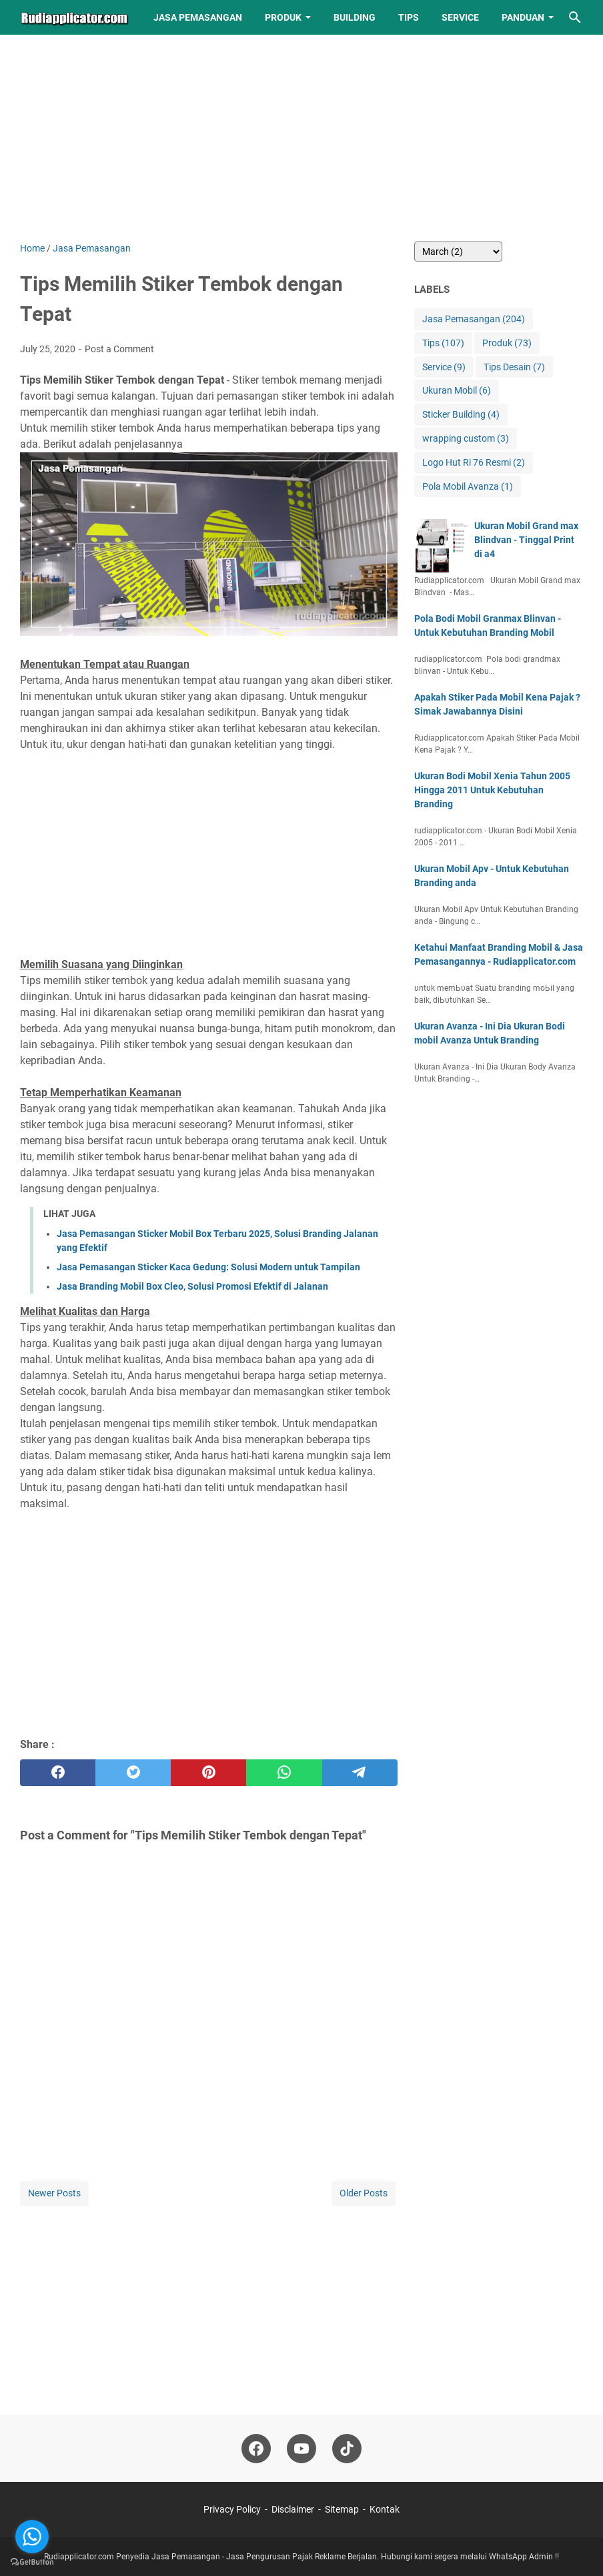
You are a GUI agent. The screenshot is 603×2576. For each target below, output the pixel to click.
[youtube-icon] (301, 2448)
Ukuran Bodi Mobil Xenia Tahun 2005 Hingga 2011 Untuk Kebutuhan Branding (492, 790)
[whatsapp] (284, 1772)
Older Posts (364, 2193)
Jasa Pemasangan (197, 17)
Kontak (385, 2509)
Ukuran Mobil (456, 390)
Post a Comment (119, 349)
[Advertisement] (209, 148)
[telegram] (360, 1772)
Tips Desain (514, 367)
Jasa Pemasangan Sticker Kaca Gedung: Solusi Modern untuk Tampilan (208, 1267)
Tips (408, 17)
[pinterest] (208, 1772)
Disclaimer (292, 2509)
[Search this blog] (575, 17)
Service (460, 17)
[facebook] (57, 1772)
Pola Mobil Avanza (467, 486)
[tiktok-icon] (347, 2448)
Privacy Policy (232, 2509)
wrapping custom (465, 438)
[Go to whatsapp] (32, 2536)
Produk (283, 17)
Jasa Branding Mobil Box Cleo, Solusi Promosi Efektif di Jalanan (192, 1286)
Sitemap (342, 2509)
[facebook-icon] (256, 2448)
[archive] (458, 252)
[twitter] (133, 1772)
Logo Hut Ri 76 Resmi (473, 462)
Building (355, 17)
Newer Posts (54, 2193)
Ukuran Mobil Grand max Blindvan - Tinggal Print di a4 (526, 539)
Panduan (523, 17)
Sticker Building (461, 414)
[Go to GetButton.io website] (32, 2562)
